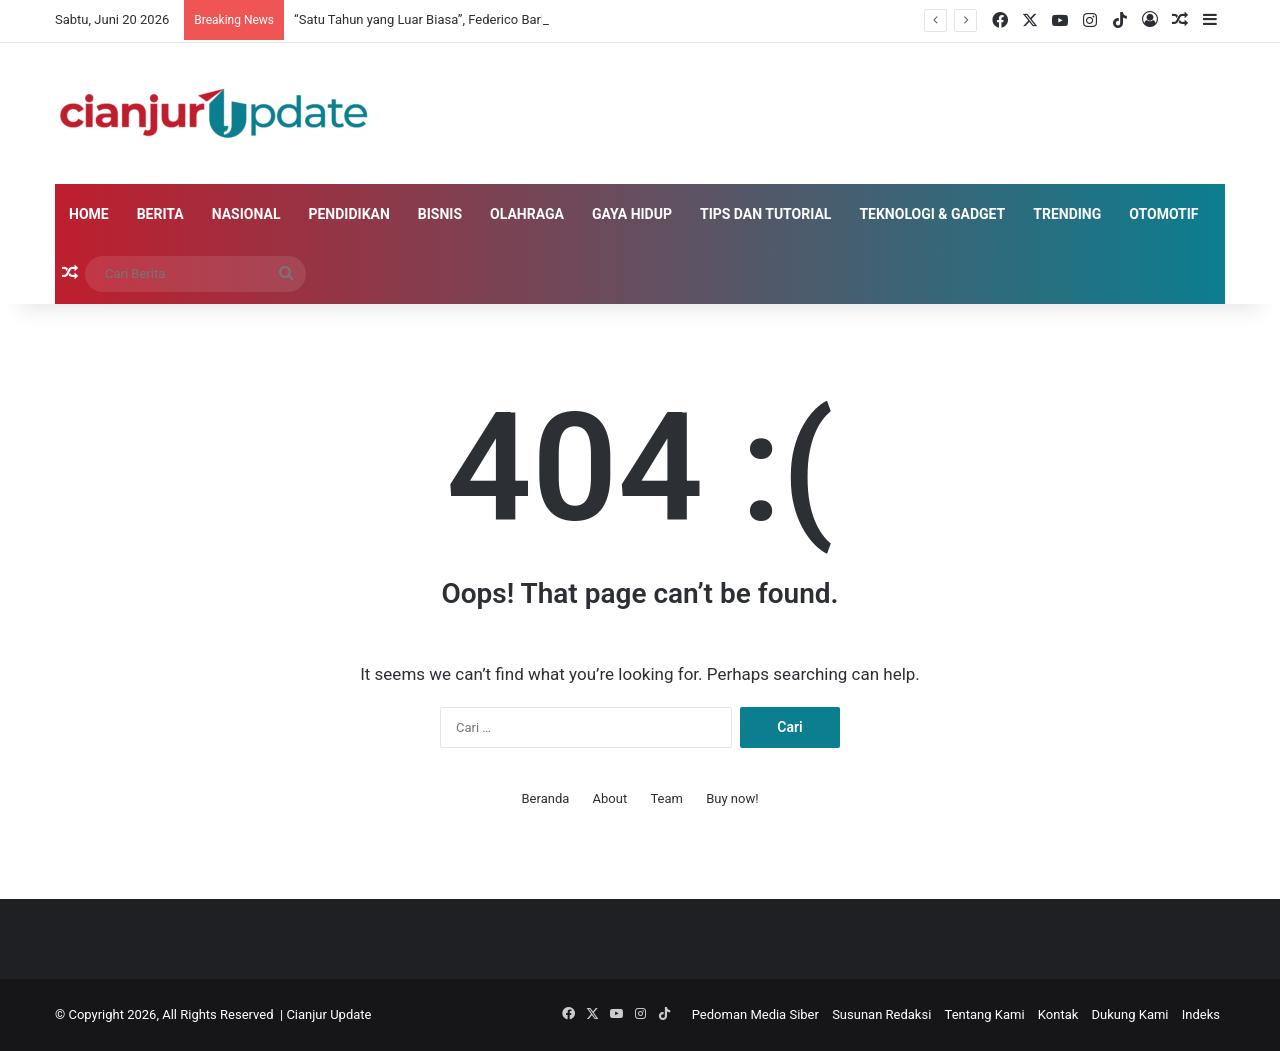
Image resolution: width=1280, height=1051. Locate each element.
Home (89, 214)
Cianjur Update (328, 1014)
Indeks (1201, 1014)
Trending (1067, 214)
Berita (160, 214)
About (610, 798)
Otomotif (1163, 214)
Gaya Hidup (632, 214)
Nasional (246, 214)
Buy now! (732, 798)
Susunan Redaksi (881, 1014)
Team (666, 798)
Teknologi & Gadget (932, 214)
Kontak (1058, 1014)
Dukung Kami (1130, 1014)
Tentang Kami (985, 1014)
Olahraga (527, 214)
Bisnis (440, 214)
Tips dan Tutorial (765, 214)
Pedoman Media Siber (755, 1014)
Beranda (546, 798)
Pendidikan (348, 214)
